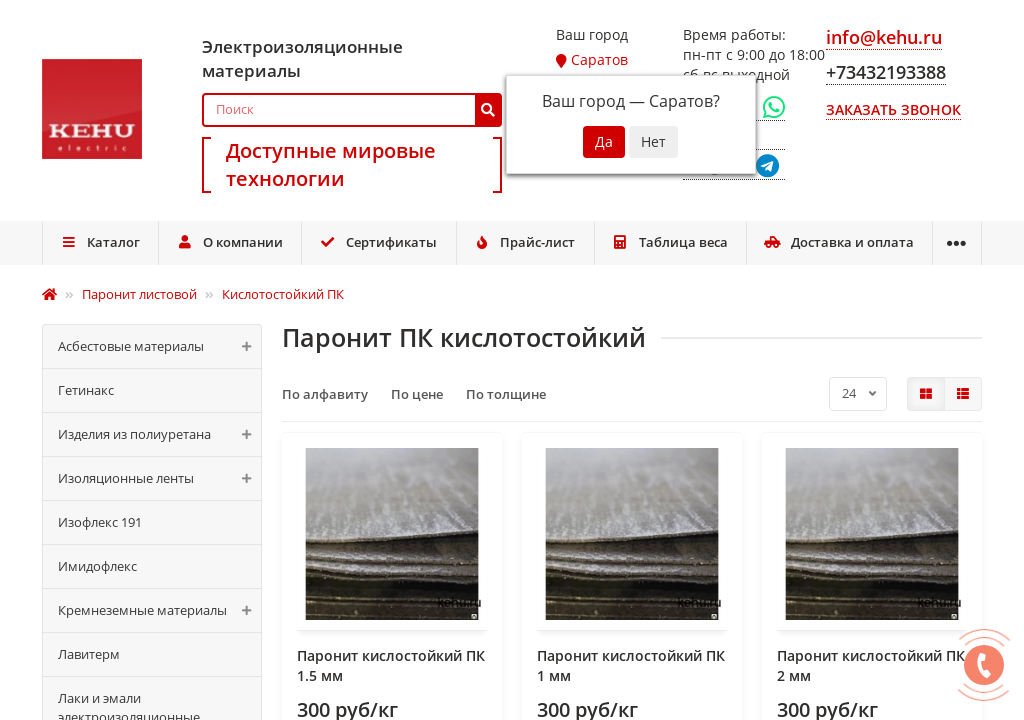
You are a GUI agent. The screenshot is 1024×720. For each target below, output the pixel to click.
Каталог (100, 242)
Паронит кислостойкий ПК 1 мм (631, 665)
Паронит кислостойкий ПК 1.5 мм (391, 665)
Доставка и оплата (839, 242)
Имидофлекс (97, 566)
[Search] (352, 110)
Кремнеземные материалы (159, 610)
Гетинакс (86, 390)
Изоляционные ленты (159, 478)
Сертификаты (379, 242)
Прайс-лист (525, 242)
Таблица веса (670, 242)
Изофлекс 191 (100, 522)
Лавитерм (89, 654)
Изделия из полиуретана (159, 434)
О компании (229, 242)
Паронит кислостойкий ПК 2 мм (871, 665)
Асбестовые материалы (159, 346)
